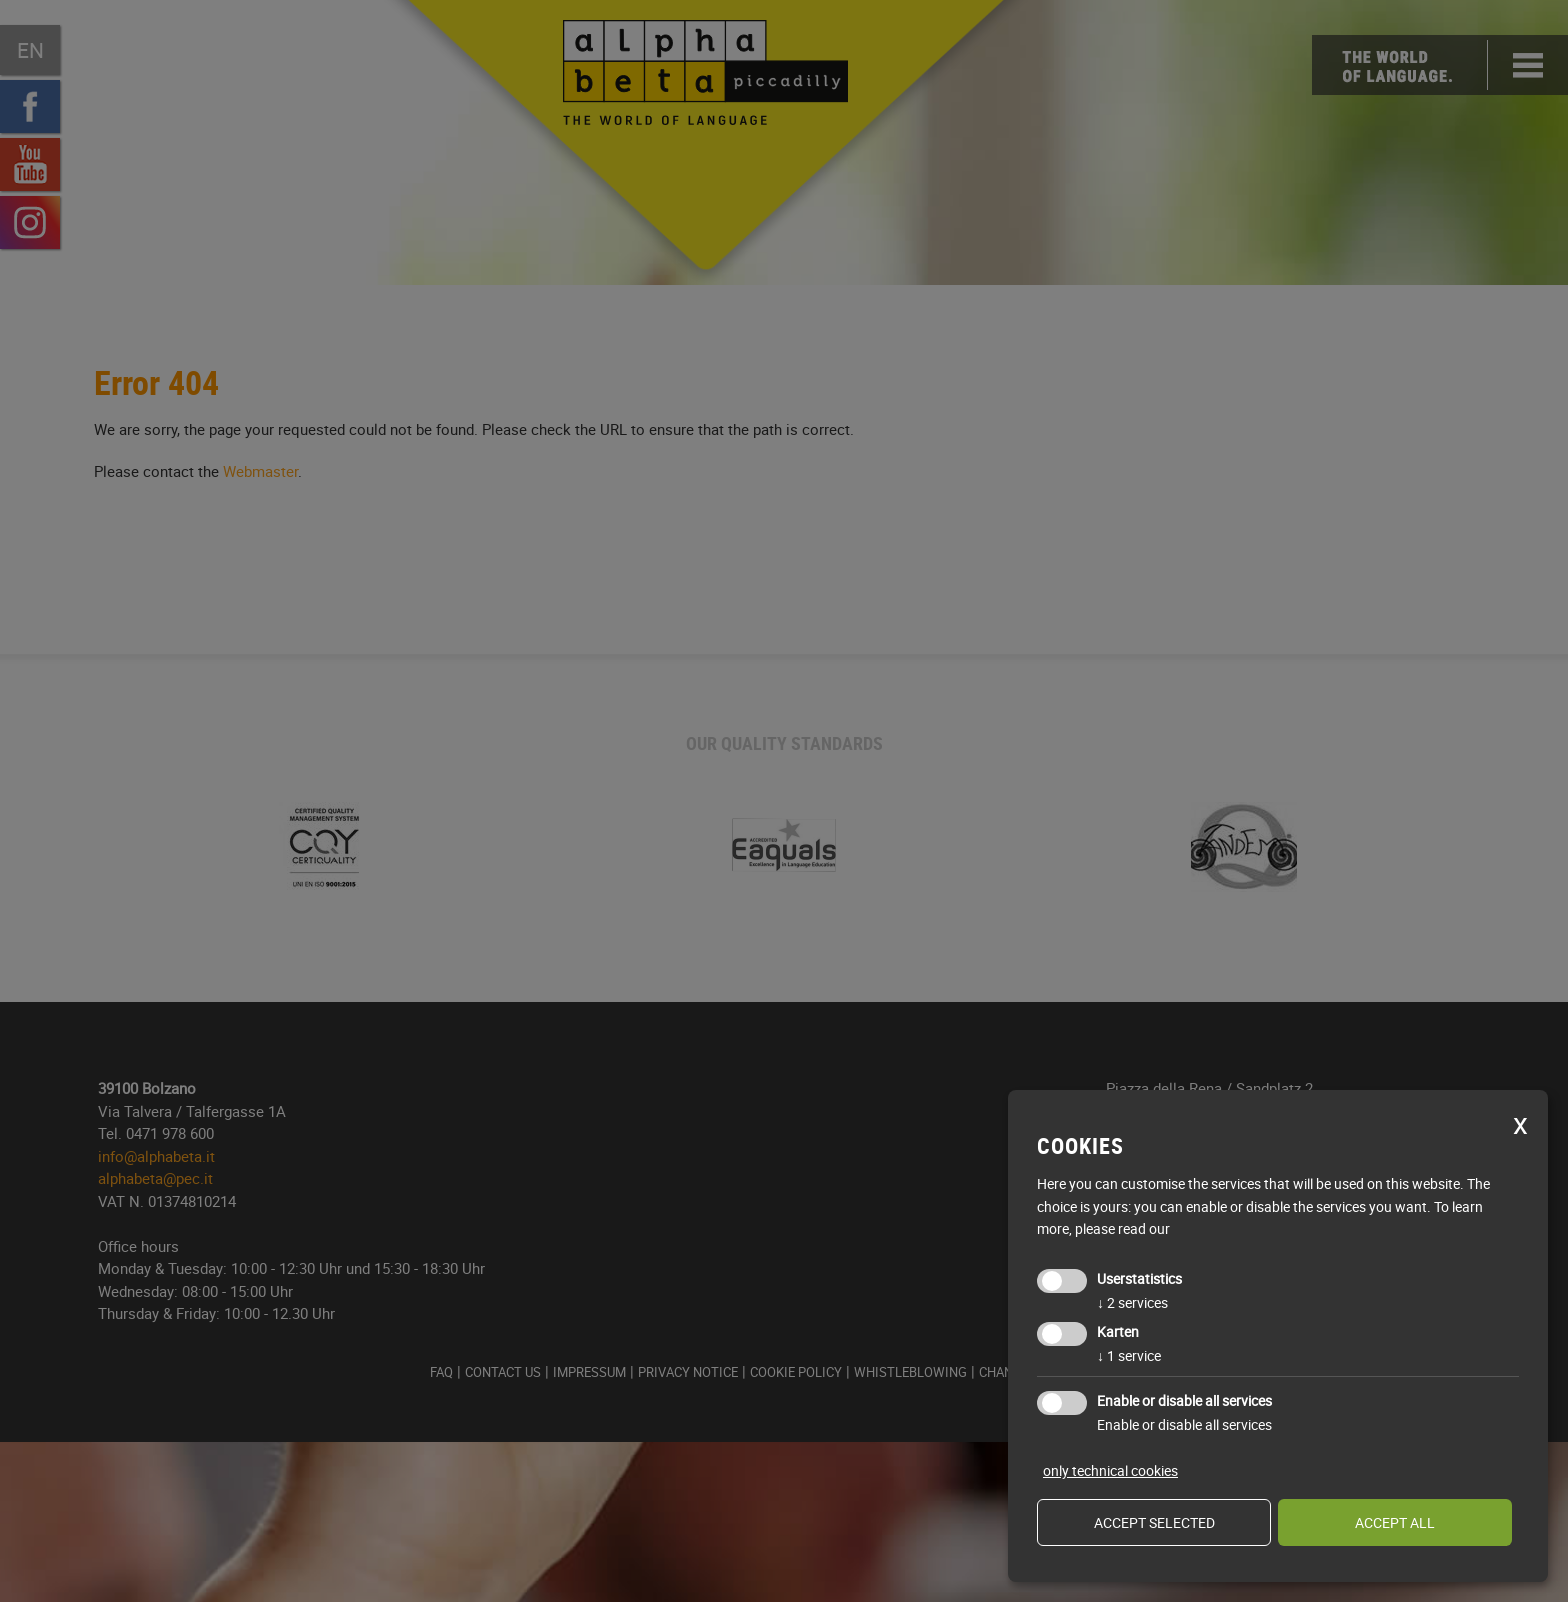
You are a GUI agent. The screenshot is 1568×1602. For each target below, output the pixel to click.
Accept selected (1154, 1522)
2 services (1132, 1302)
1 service (1129, 1355)
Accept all (1395, 1522)
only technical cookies (1110, 1470)
